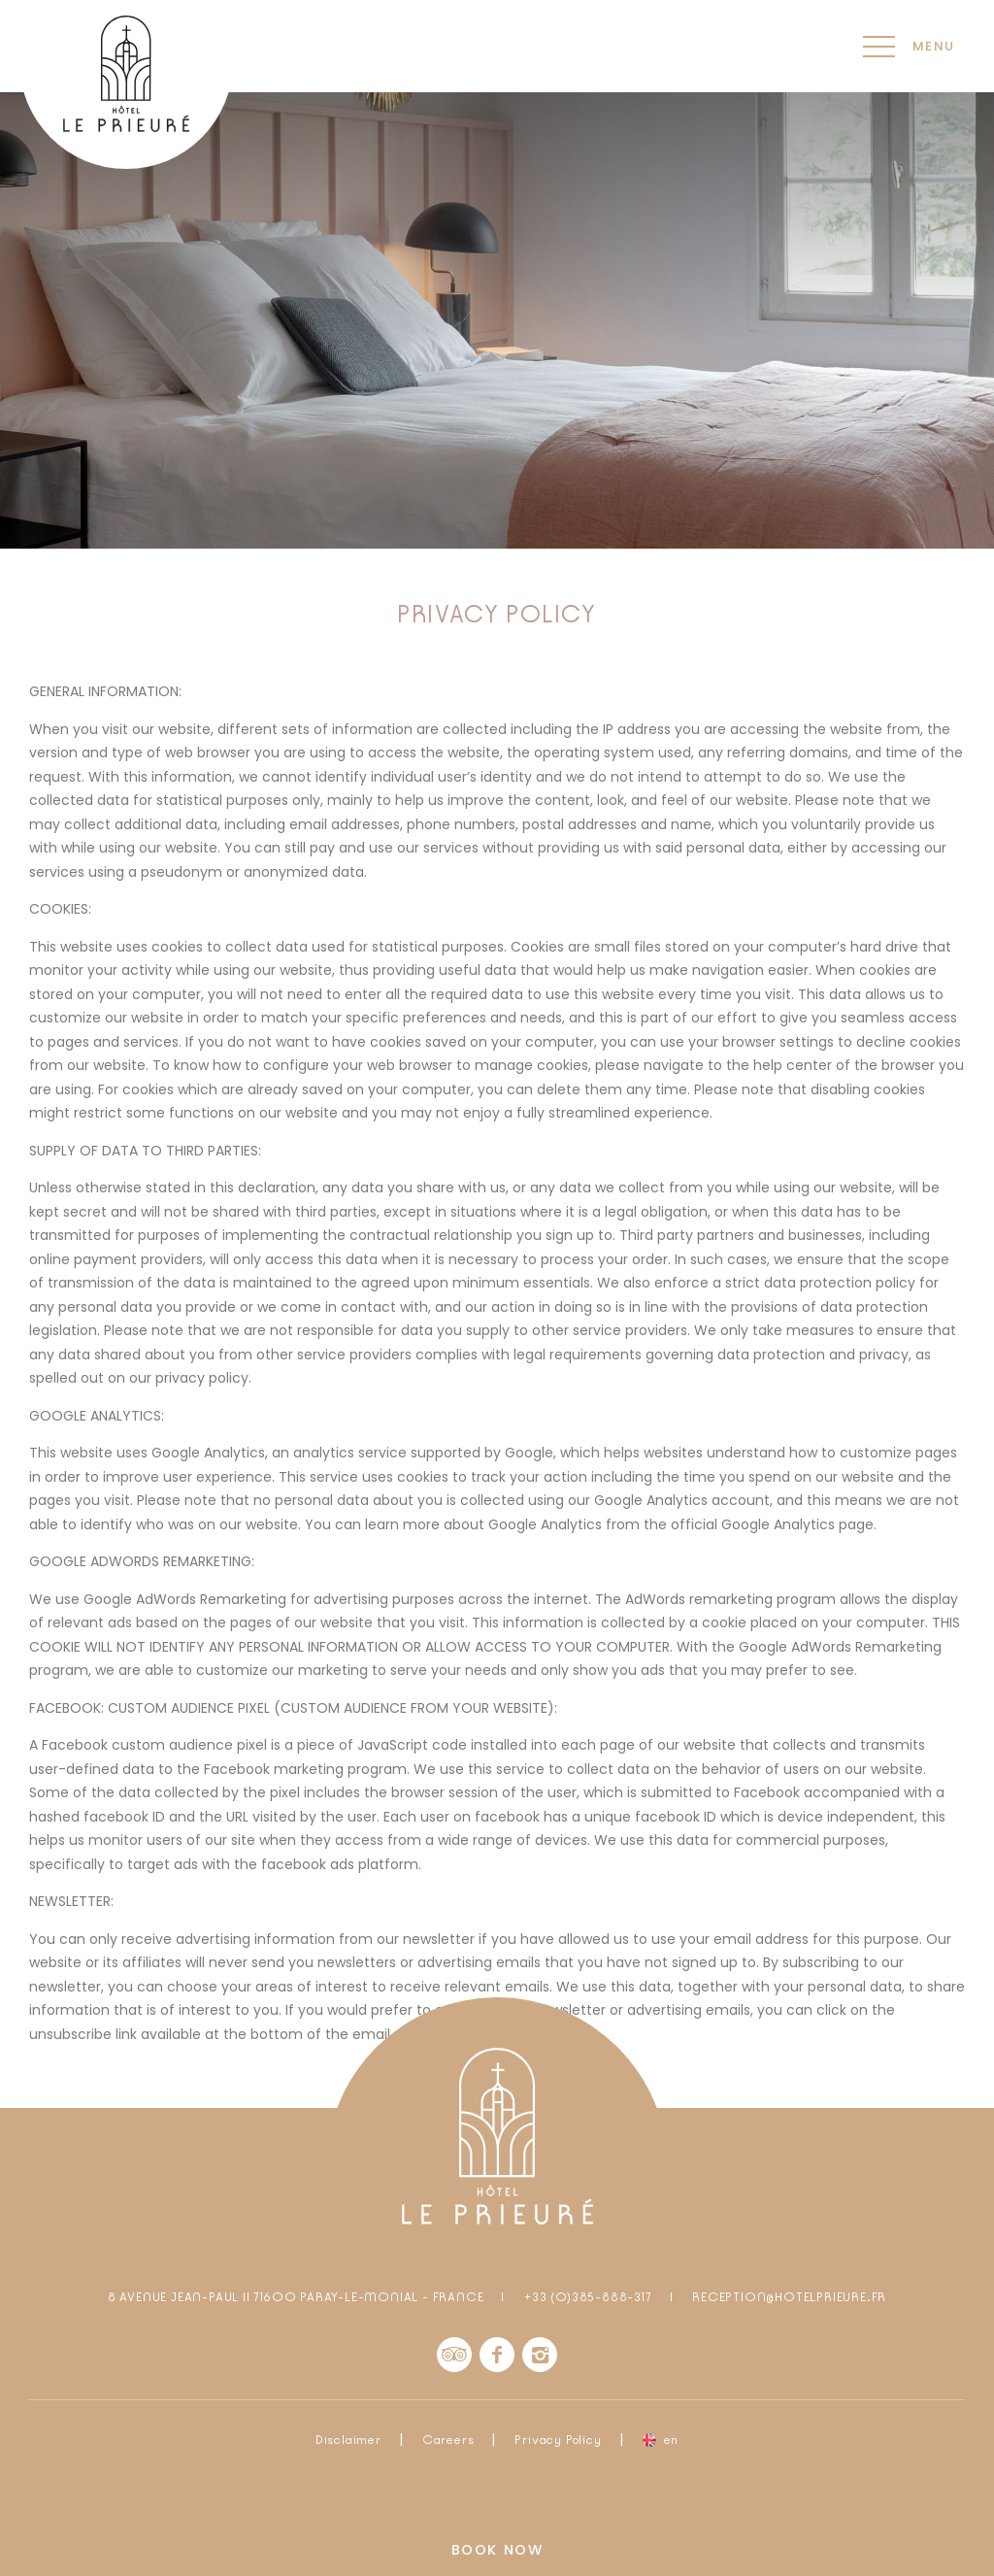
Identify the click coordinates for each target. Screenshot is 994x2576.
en (671, 2440)
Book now (497, 2549)
